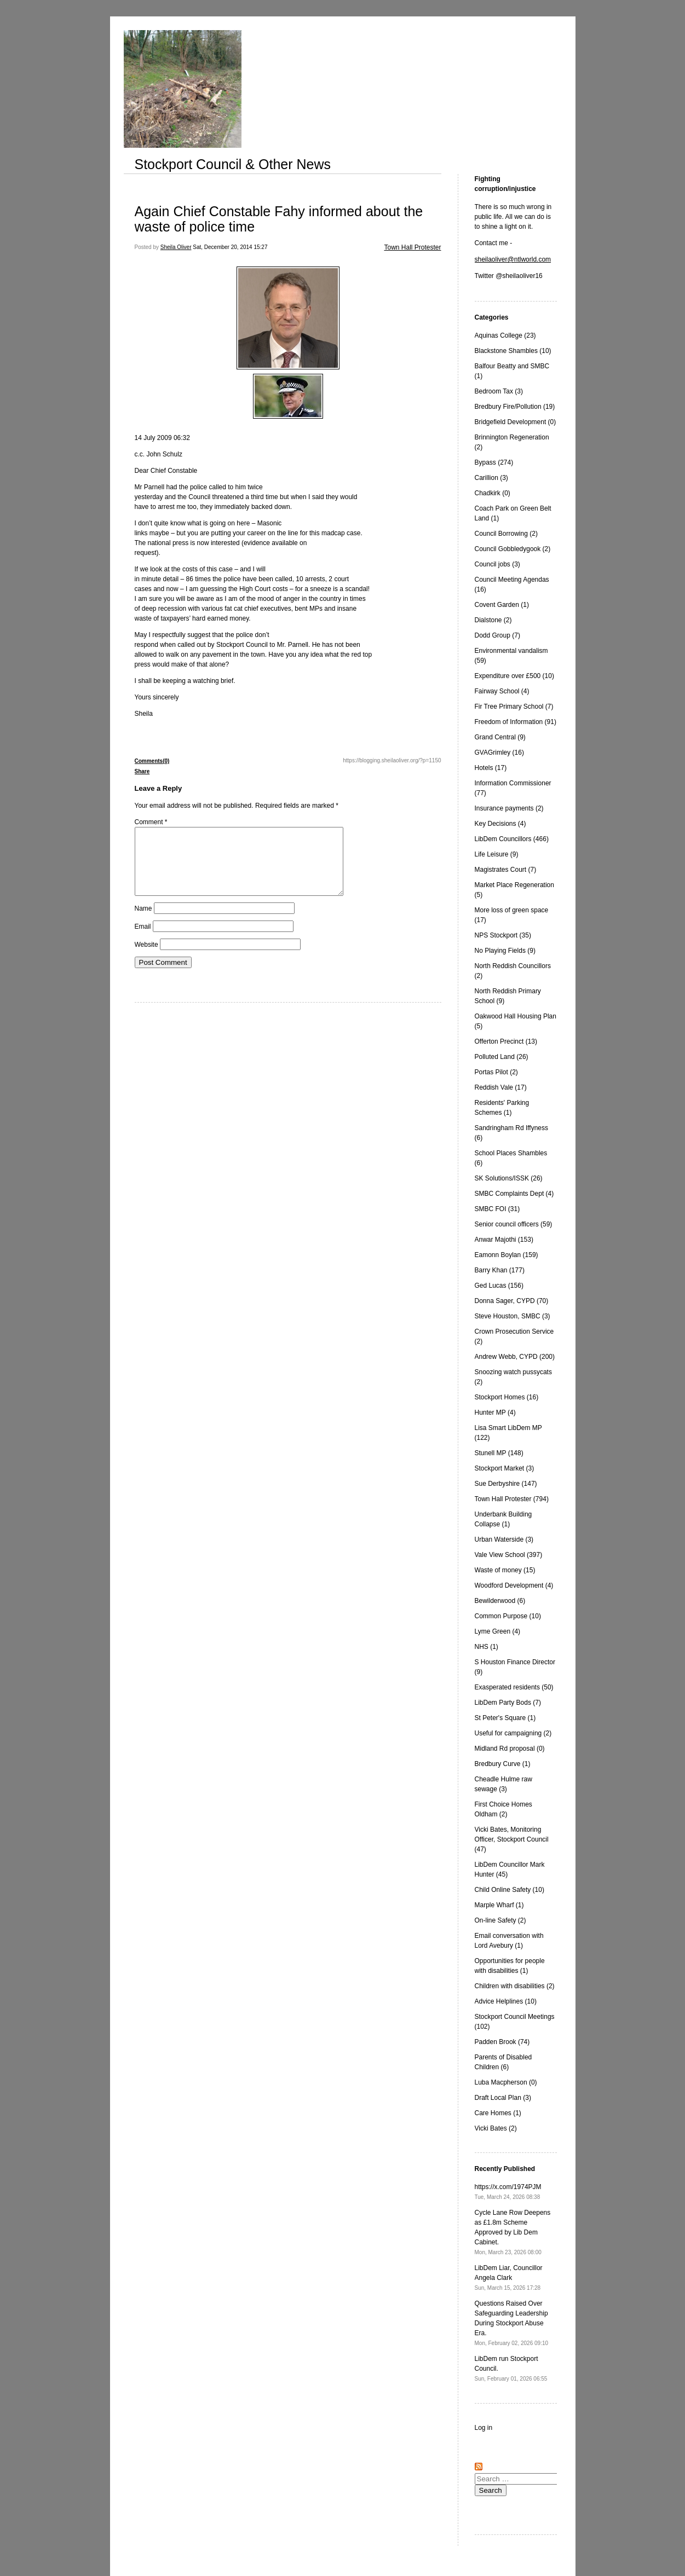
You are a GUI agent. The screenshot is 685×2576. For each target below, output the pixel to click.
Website (146, 958)
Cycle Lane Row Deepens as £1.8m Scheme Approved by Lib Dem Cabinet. (513, 2232)
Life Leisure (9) (497, 854)
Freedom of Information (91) (515, 722)
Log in (484, 2428)
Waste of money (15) (505, 1570)
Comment (151, 822)
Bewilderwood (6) (500, 1601)
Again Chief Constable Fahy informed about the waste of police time (279, 219)
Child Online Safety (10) (509, 1890)
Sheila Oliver (176, 247)
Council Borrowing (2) (506, 533)
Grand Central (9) (500, 737)
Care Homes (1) (498, 2113)
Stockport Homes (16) (507, 1397)
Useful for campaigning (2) (513, 1733)
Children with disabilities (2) (515, 1986)
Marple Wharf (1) (499, 1905)
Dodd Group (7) (497, 635)
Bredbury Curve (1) (503, 1764)
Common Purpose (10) (508, 1616)
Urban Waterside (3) (504, 1539)
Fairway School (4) (502, 691)
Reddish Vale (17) (501, 1087)
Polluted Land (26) (501, 1057)
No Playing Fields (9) (505, 950)
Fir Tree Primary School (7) (514, 706)
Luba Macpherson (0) (506, 2082)
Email (143, 939)
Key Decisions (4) (500, 823)
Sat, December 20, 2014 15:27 (230, 247)
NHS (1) (486, 1647)
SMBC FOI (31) (497, 1209)
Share (142, 771)
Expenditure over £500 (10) (514, 676)
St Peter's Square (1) (505, 1718)
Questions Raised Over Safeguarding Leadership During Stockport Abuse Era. (512, 2323)
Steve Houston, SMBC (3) (512, 1316)
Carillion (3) (491, 478)
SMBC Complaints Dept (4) (514, 1193)
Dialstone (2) (493, 620)
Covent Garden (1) (502, 605)
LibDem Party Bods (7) (508, 1702)
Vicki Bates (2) (496, 2128)
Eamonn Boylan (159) (506, 1255)
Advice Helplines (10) (506, 2001)
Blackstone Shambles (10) (513, 351)
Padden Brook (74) (502, 2042)
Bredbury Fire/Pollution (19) (515, 406)
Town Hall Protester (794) (512, 1499)
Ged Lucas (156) (499, 1285)
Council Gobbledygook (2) (513, 549)
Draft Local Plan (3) (503, 2098)
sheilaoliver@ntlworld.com (513, 259)
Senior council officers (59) (513, 1224)
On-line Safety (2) (500, 1920)
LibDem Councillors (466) (512, 839)
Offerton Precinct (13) (506, 1041)
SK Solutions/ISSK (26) (509, 1178)
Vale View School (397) (509, 1555)
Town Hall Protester (412, 247)
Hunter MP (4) (495, 1412)
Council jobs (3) (497, 564)
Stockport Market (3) (504, 1468)
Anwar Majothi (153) (504, 1239)
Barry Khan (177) (500, 1270)
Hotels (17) (491, 768)
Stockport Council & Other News (233, 164)
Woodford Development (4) (514, 1585)
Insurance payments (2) (509, 808)
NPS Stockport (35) (503, 935)
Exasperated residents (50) (514, 1687)
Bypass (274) (494, 462)
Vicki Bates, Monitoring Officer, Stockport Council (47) (512, 1839)
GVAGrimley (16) (499, 752)
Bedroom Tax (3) (499, 391)
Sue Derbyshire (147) (506, 1483)
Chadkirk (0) (492, 493)
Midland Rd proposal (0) (510, 1748)
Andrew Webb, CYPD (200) (515, 1357)
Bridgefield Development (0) (515, 422)
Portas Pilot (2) (496, 1072)
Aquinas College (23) (505, 335)
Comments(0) (152, 761)
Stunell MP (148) (499, 1453)
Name (143, 921)
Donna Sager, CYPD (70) (512, 1301)
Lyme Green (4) (498, 1631)
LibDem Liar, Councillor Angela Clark (509, 2277)
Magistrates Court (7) (506, 869)
